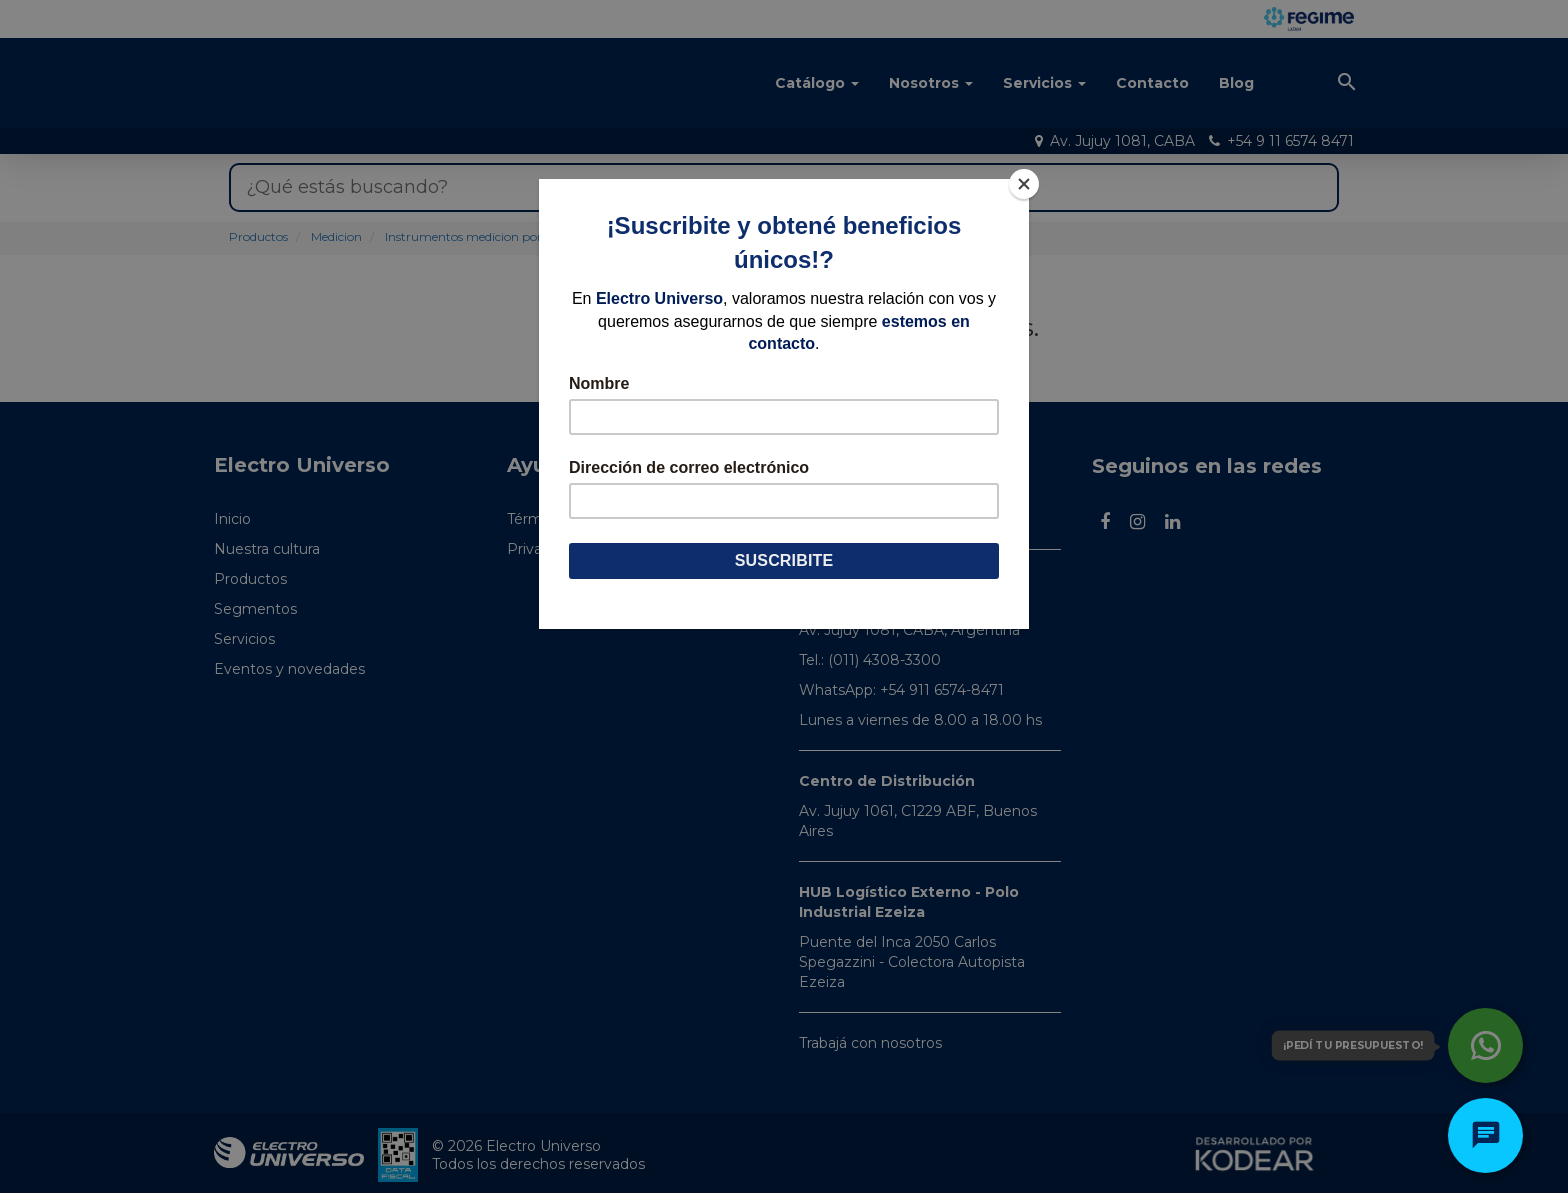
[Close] (1024, 184)
